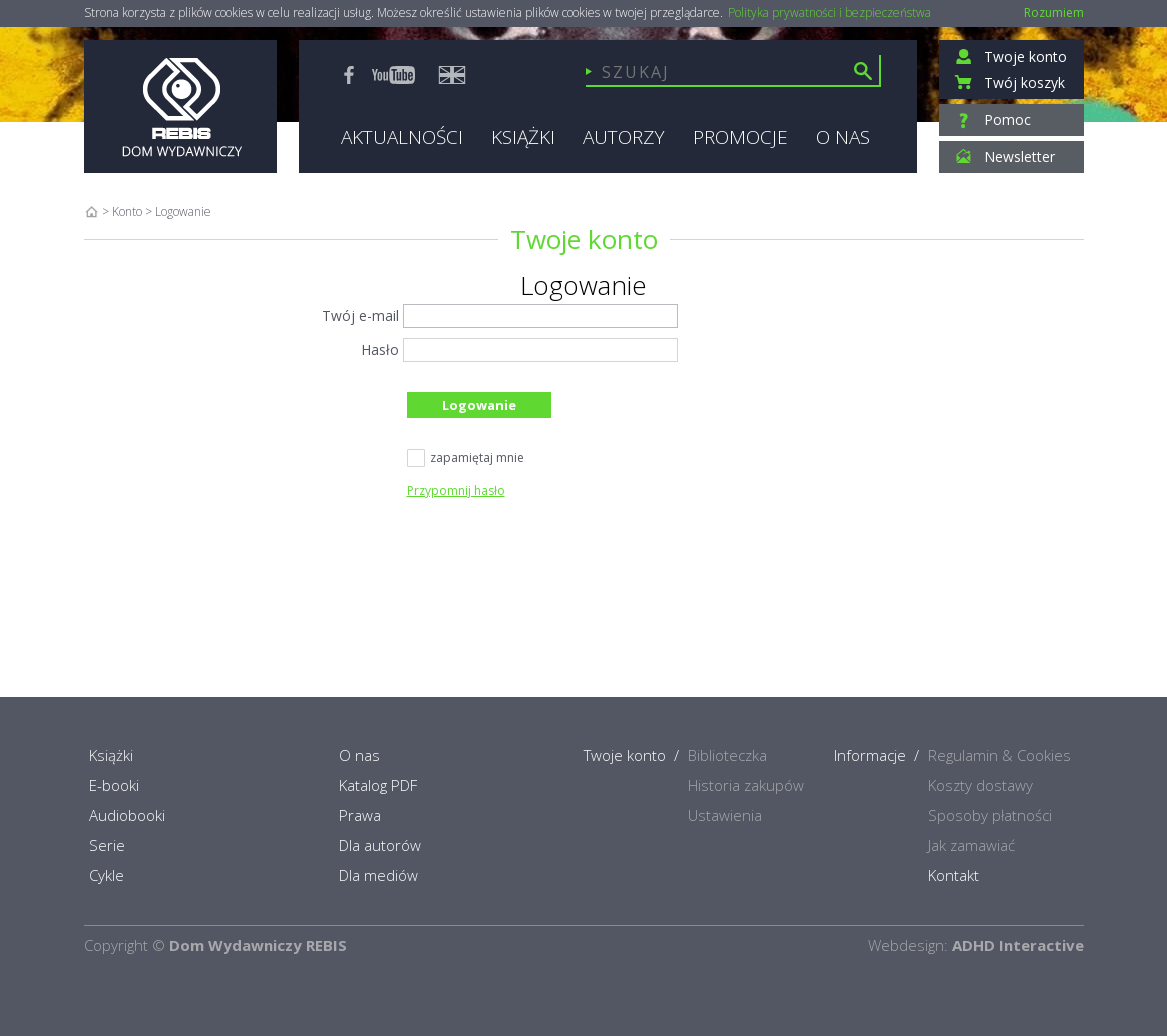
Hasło (380, 349)
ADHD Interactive (1018, 945)
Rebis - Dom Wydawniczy (180, 106)
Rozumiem (1054, 12)
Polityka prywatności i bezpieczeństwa (829, 13)
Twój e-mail (360, 315)
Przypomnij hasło (456, 490)
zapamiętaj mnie (465, 459)
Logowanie (479, 405)
